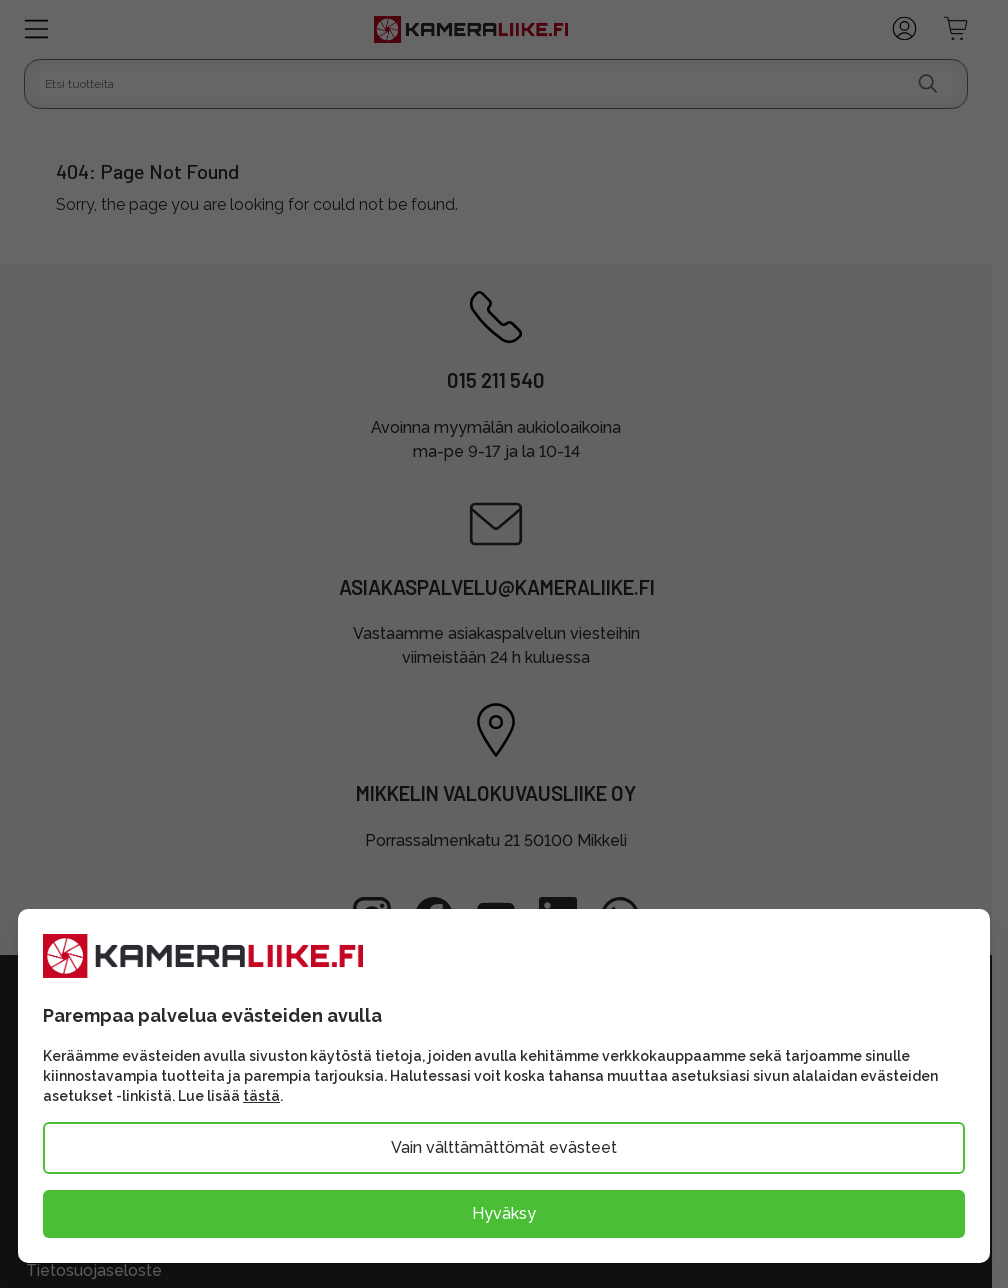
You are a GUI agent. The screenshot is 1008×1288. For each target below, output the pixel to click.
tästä (261, 1096)
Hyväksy (504, 1213)
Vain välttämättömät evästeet (504, 1147)
